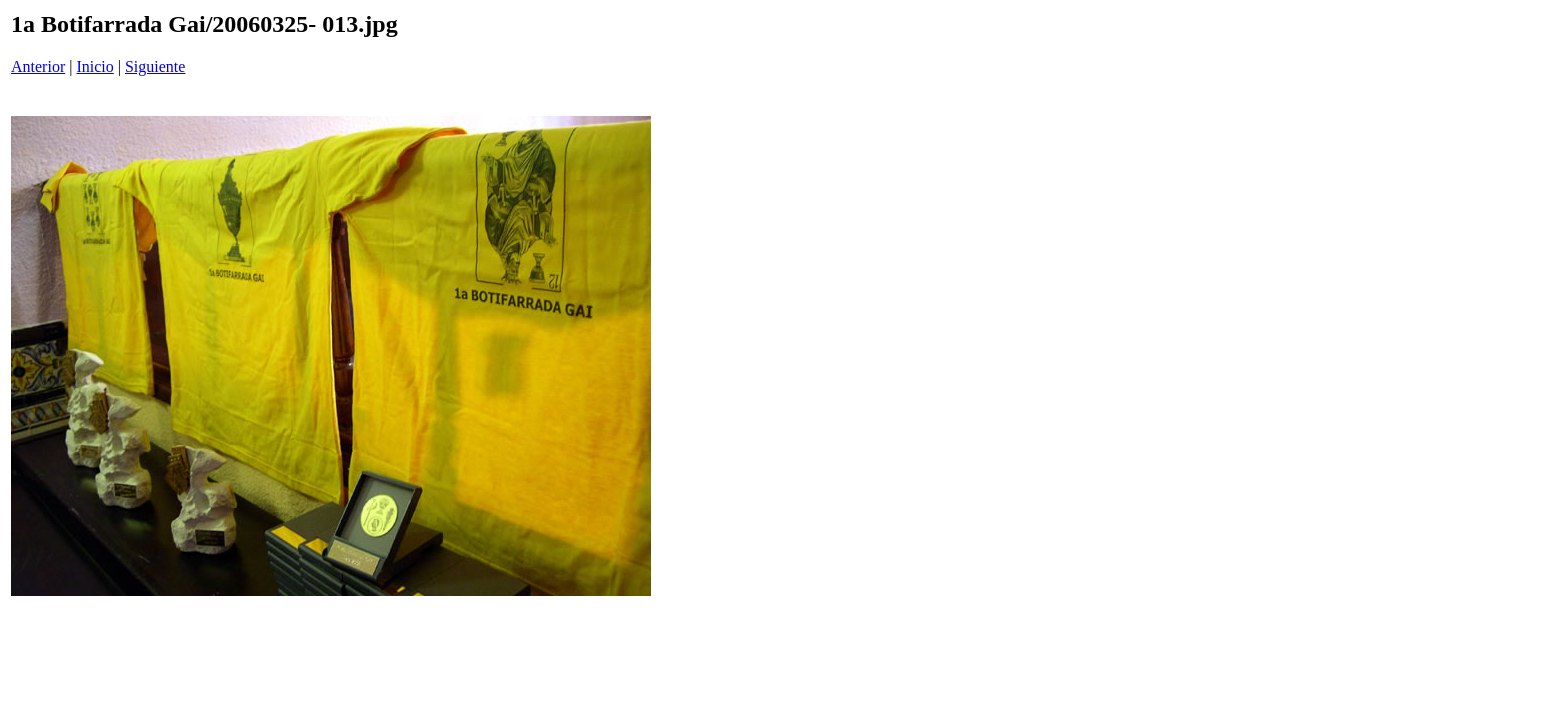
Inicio (94, 66)
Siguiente (155, 66)
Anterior (38, 66)
